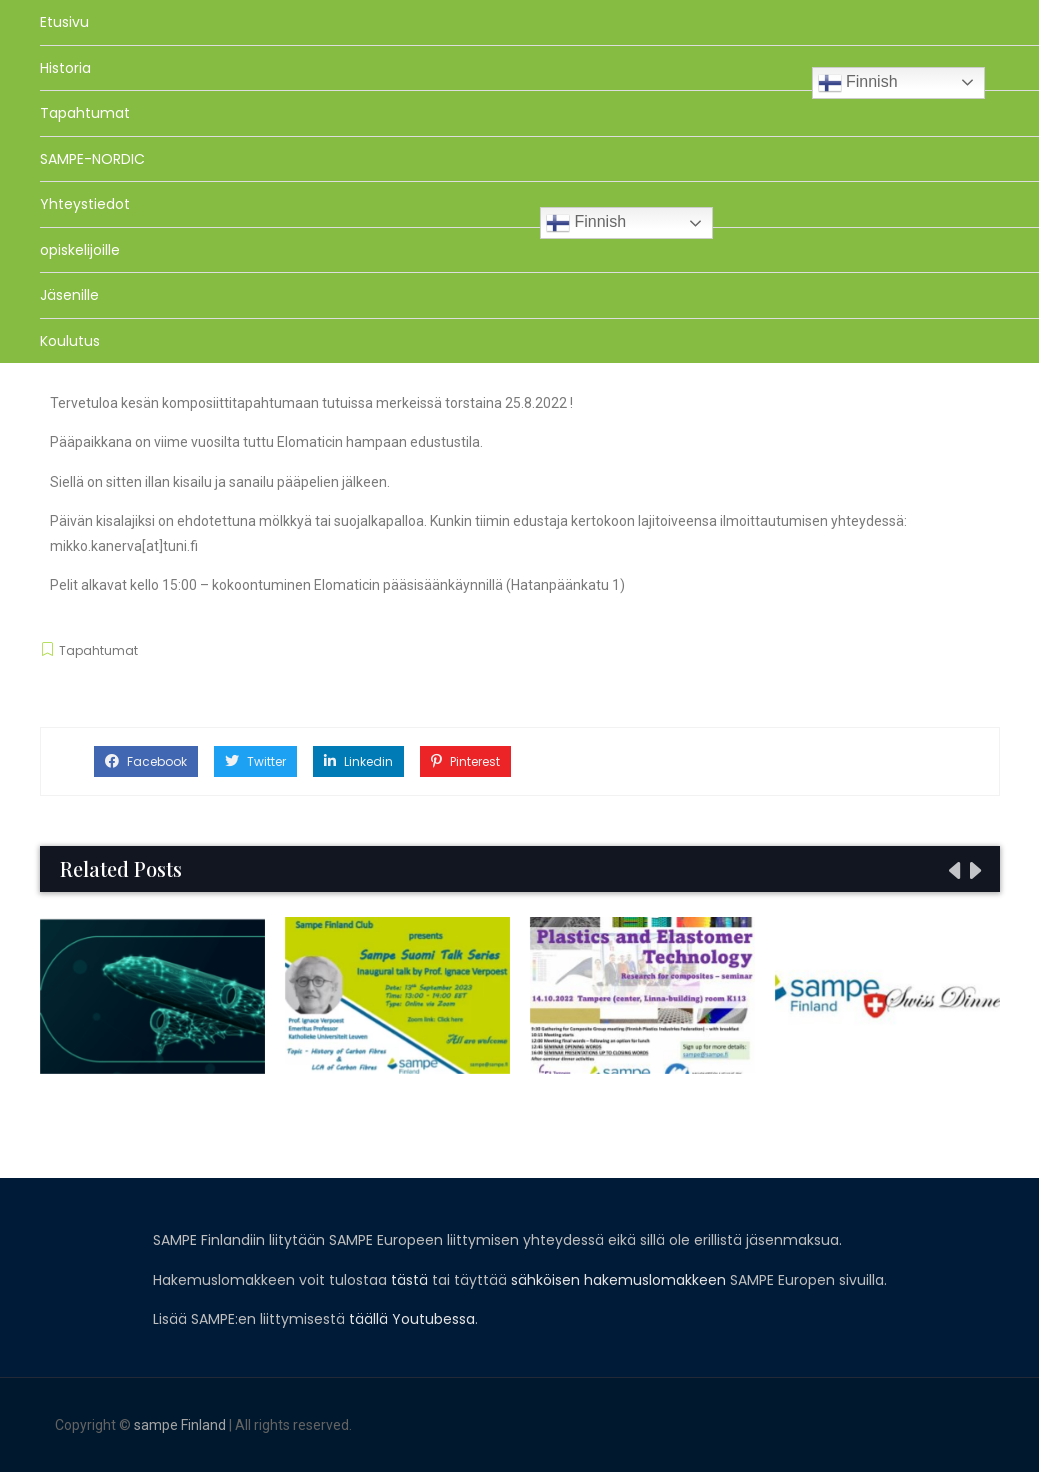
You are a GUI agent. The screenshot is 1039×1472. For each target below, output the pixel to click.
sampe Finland (180, 1425)
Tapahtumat (85, 113)
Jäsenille (69, 295)
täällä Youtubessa (412, 1319)
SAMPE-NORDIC (92, 159)
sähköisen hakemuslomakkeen (618, 1280)
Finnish (858, 83)
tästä (409, 1280)
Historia (65, 68)
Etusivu (64, 22)
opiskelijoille (80, 250)
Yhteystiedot (85, 204)
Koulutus (70, 341)
